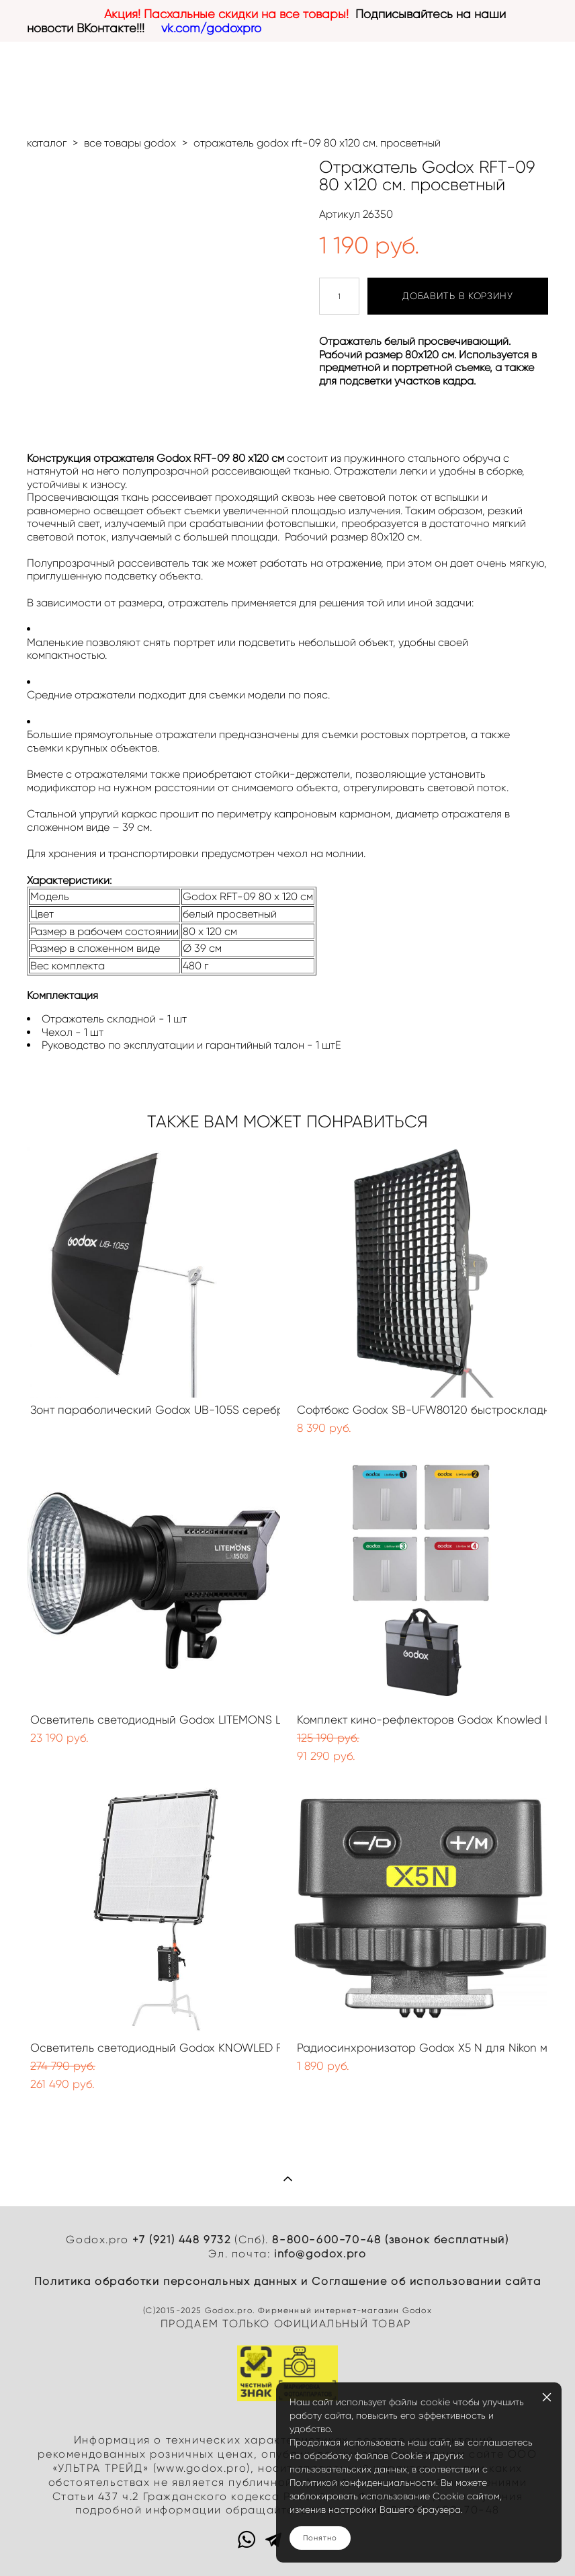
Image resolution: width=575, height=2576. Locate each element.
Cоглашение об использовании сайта (426, 2281)
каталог (47, 142)
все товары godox (130, 142)
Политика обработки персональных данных (166, 2281)
